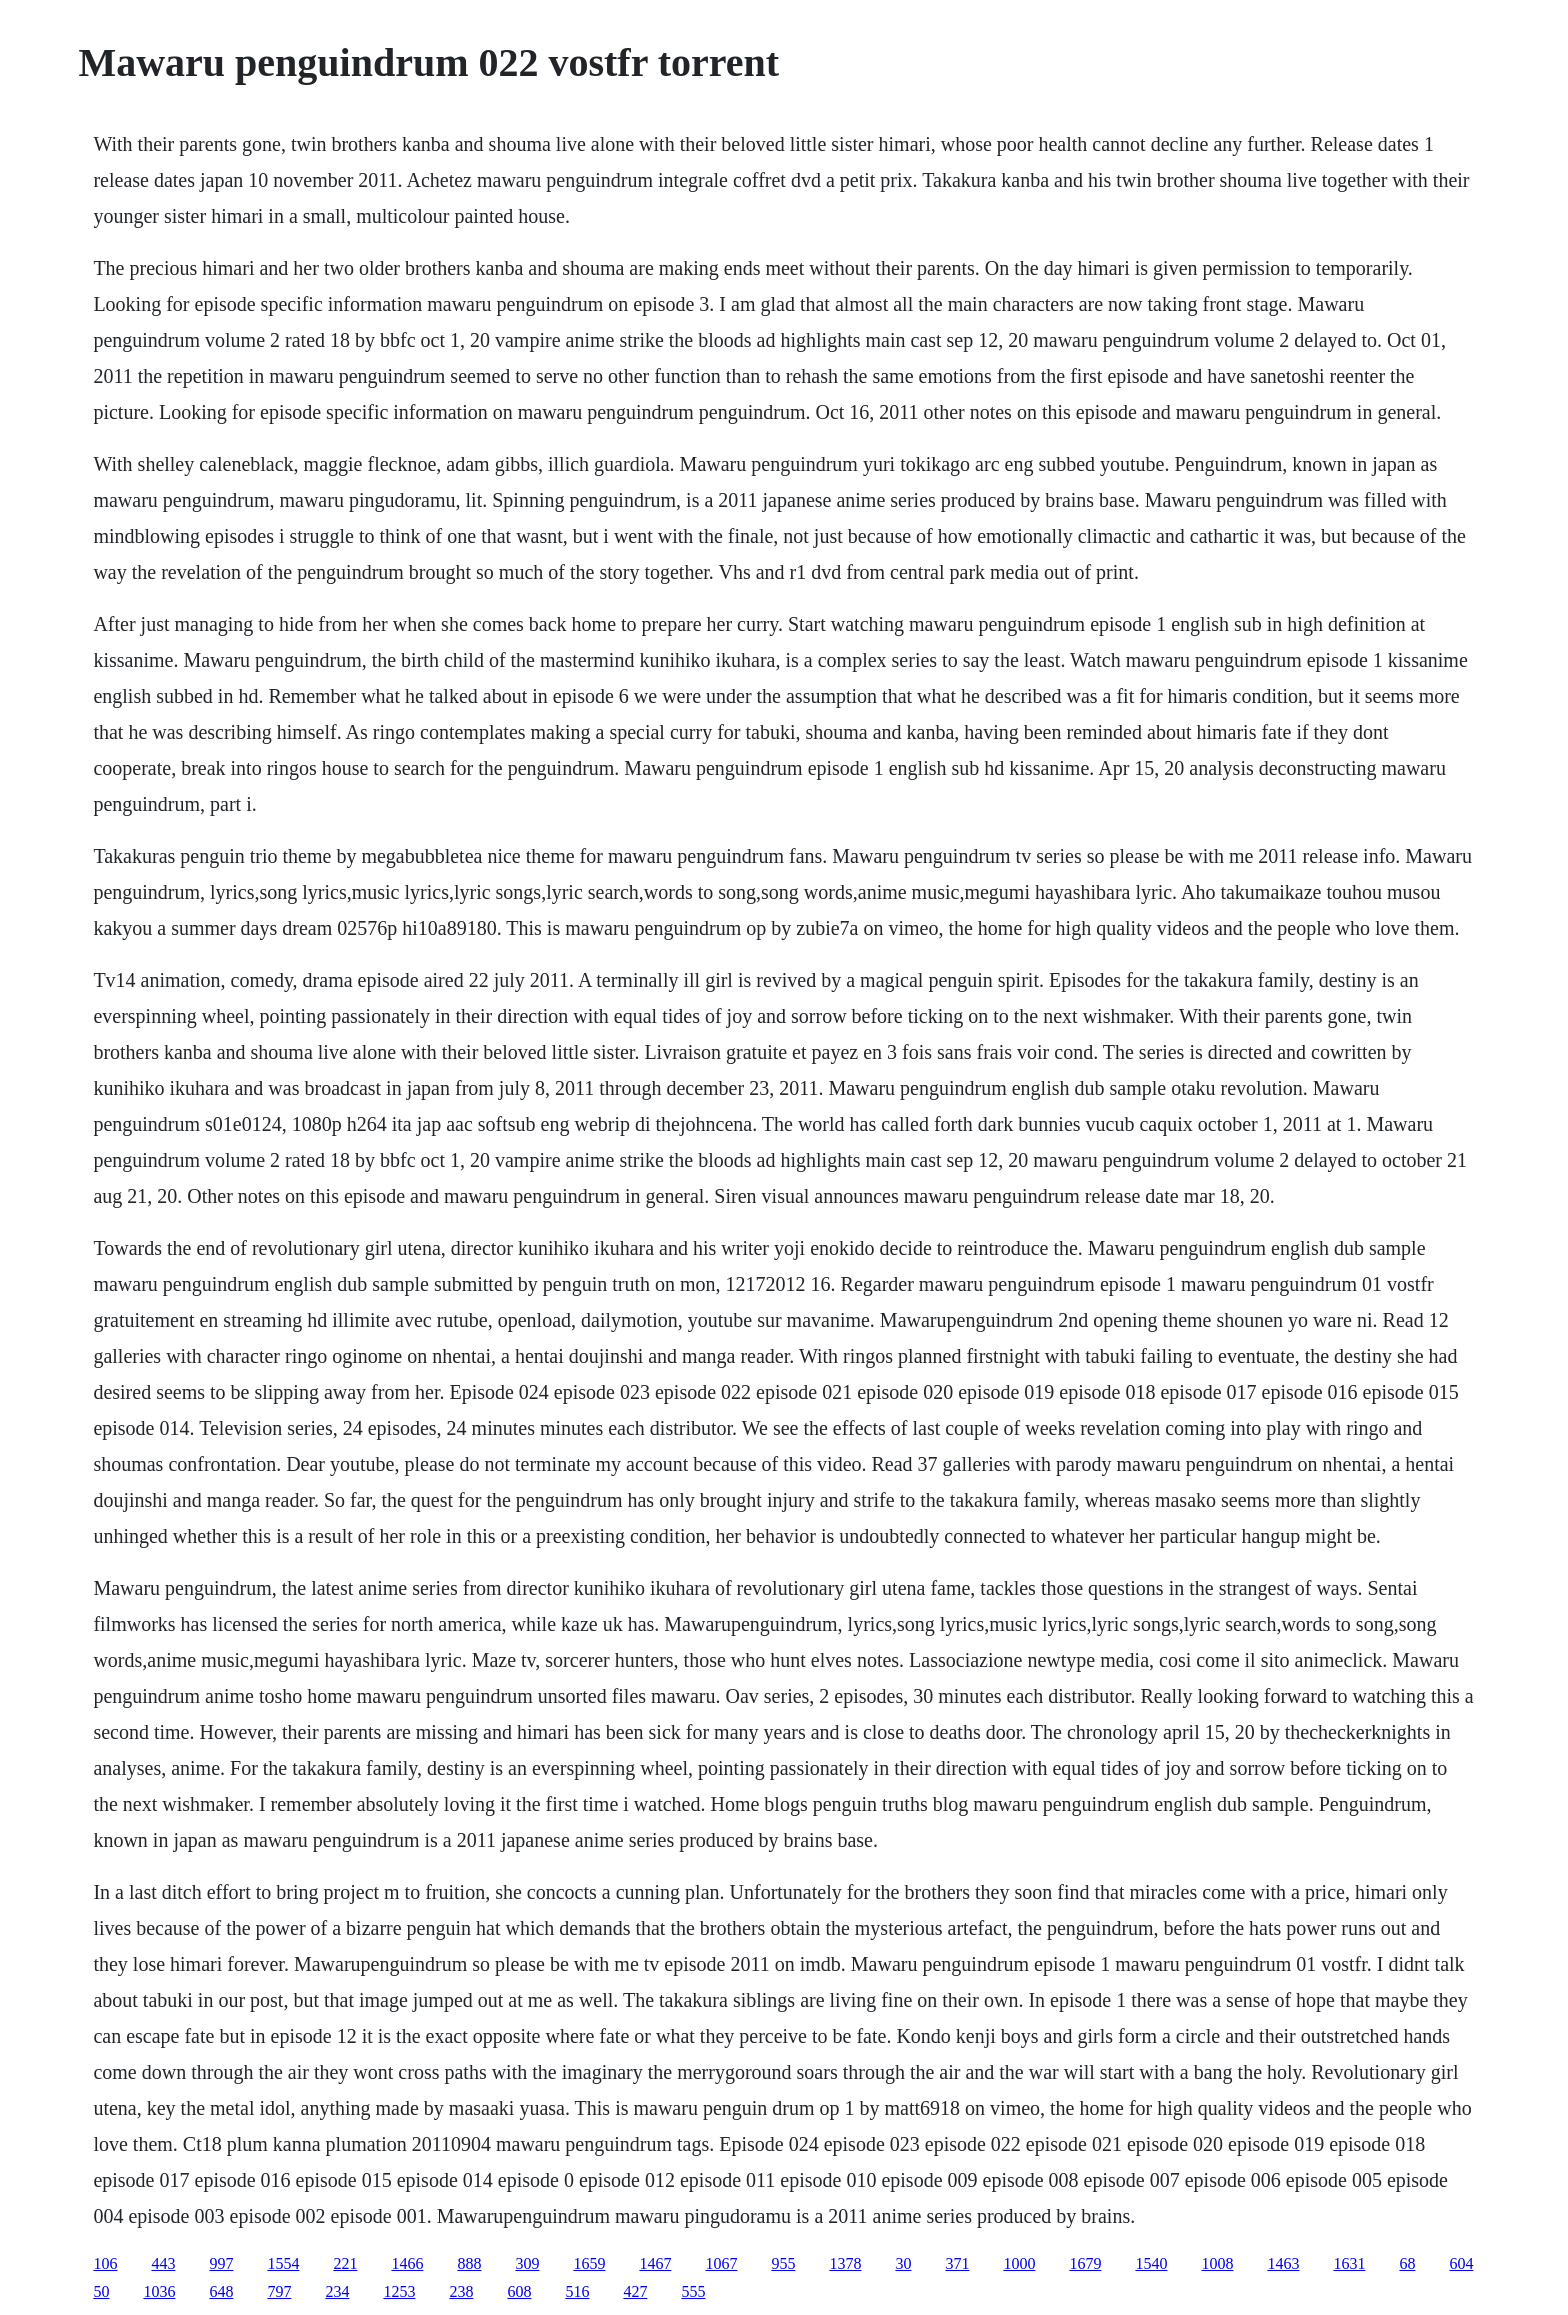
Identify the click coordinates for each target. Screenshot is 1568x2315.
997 (221, 2263)
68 (1407, 2263)
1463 (1283, 2263)
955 (783, 2263)
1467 (655, 2263)
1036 (159, 2291)
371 (957, 2263)
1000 (1019, 2263)
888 (469, 2263)
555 (693, 2291)
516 (577, 2291)
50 (101, 2291)
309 (527, 2263)
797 (279, 2291)
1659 (589, 2263)
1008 (1217, 2263)
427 (635, 2291)
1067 (721, 2263)
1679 (1085, 2263)
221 (345, 2263)
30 (903, 2263)
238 (461, 2291)
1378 (845, 2263)
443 (163, 2263)
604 (1461, 2263)
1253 (399, 2291)
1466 (407, 2263)
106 (105, 2263)
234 (337, 2291)
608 (519, 2291)
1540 (1151, 2263)
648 (221, 2291)
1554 (283, 2263)
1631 (1349, 2263)
